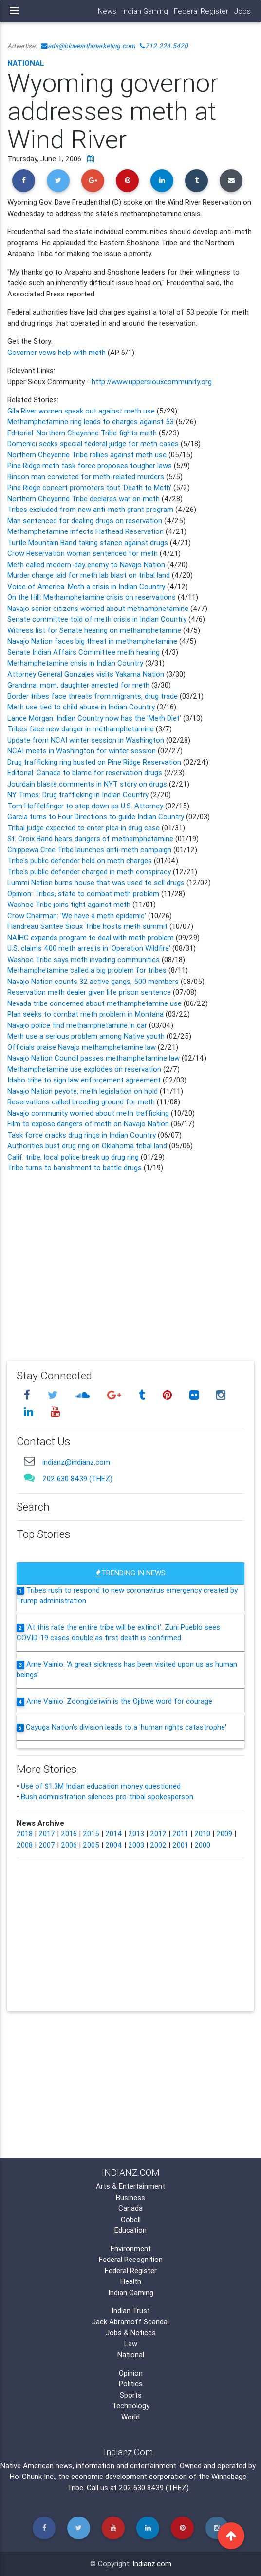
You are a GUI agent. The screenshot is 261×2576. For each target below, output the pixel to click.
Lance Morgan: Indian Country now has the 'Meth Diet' (95, 718)
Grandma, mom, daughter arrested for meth (79, 684)
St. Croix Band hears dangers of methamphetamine (90, 838)
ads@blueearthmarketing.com (88, 45)
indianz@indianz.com (76, 1462)
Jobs (242, 11)
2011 (180, 1833)
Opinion (131, 2373)
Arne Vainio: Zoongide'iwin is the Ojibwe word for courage (119, 1701)
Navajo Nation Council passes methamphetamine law (93, 1057)
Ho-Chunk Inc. (32, 2476)
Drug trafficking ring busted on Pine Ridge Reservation (94, 762)
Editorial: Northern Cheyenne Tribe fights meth (83, 432)
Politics (131, 2383)
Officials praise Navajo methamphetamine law (82, 1047)
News (107, 11)
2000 (202, 1844)
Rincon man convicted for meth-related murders (86, 476)
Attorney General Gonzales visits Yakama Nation (86, 674)
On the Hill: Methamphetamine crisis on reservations (92, 597)
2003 (136, 1844)
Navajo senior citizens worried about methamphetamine (98, 608)
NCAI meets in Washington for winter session (81, 750)
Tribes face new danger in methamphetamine (81, 728)
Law (130, 2343)
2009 (224, 1833)
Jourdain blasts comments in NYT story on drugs (88, 783)
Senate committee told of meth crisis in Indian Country (97, 619)
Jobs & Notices (131, 2332)
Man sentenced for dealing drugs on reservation (85, 520)
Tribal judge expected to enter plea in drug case (83, 827)
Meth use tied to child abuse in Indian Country (82, 706)
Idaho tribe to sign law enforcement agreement (84, 1079)
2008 (25, 1844)
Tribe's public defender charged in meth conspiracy (90, 871)
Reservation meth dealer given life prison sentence (89, 992)
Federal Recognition (131, 2259)
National (25, 63)
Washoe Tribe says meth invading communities (83, 959)
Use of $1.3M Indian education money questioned (101, 1785)
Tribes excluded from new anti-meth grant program (91, 509)
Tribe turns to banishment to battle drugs (75, 1167)
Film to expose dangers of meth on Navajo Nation (88, 1123)
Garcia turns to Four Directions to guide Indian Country (95, 816)
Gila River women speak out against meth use (82, 410)
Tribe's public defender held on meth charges (79, 860)
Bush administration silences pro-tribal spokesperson (107, 1796)
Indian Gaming (145, 11)
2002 (158, 1844)
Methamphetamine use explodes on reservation (85, 1069)
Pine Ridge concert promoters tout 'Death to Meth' (90, 487)
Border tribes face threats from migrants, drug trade (92, 696)
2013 (136, 1833)
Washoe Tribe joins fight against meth (68, 904)
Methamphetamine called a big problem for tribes (87, 970)
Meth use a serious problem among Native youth (86, 1036)
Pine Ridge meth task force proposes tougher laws (90, 465)
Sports (131, 2394)
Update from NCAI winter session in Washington (85, 740)
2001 (180, 1844)
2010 (202, 1833)
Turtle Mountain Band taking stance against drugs (88, 542)
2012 (158, 1833)
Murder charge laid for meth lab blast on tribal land (89, 575)
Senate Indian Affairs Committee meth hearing (84, 652)
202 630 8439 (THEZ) (77, 1478)
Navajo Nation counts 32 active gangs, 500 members (93, 981)
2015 (91, 1833)
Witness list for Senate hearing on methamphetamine (95, 630)
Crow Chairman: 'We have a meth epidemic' (76, 915)
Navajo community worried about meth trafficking (89, 1113)
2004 (113, 1844)
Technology (130, 2405)
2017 (46, 1833)
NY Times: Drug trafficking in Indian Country (78, 794)
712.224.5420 (164, 45)
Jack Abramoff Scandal (130, 2321)
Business (130, 2197)
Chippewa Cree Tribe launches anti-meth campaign (89, 849)
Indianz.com (151, 2563)
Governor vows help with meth (57, 352)
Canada (130, 2208)
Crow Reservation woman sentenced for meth (83, 553)
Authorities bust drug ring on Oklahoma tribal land (87, 1145)
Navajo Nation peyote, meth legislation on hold (82, 1091)
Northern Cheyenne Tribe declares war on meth (84, 498)
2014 (113, 1833)
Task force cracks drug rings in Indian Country (81, 1135)
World (130, 2416)
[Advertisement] (130, 1260)
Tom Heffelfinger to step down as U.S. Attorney (85, 805)
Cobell (131, 2219)
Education (130, 2230)
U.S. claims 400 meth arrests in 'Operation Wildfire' (88, 948)
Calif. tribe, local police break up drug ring (73, 1156)
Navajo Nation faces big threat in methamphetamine (93, 641)
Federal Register (201, 11)
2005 (91, 1844)
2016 (69, 1833)
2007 (46, 1844)
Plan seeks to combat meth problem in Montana (85, 1014)
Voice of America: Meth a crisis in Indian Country (87, 586)
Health (130, 2281)
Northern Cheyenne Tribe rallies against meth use (87, 454)
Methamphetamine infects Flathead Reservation (86, 531)
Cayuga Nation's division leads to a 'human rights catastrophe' (126, 1726)
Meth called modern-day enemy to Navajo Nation (87, 564)
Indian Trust (131, 2310)
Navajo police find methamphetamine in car (77, 1025)
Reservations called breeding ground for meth (81, 1101)
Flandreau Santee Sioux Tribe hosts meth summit (87, 926)
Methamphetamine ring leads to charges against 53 (91, 421)
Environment (131, 2248)
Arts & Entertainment (130, 2186)
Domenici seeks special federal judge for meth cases (94, 443)
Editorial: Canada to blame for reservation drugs (85, 772)
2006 (69, 1844)
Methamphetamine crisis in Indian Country (76, 663)
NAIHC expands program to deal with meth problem (90, 937)
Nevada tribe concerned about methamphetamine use (94, 1003)
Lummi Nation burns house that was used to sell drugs (96, 882)
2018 (25, 1833)
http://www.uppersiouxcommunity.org (152, 381)
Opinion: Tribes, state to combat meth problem (83, 893)
